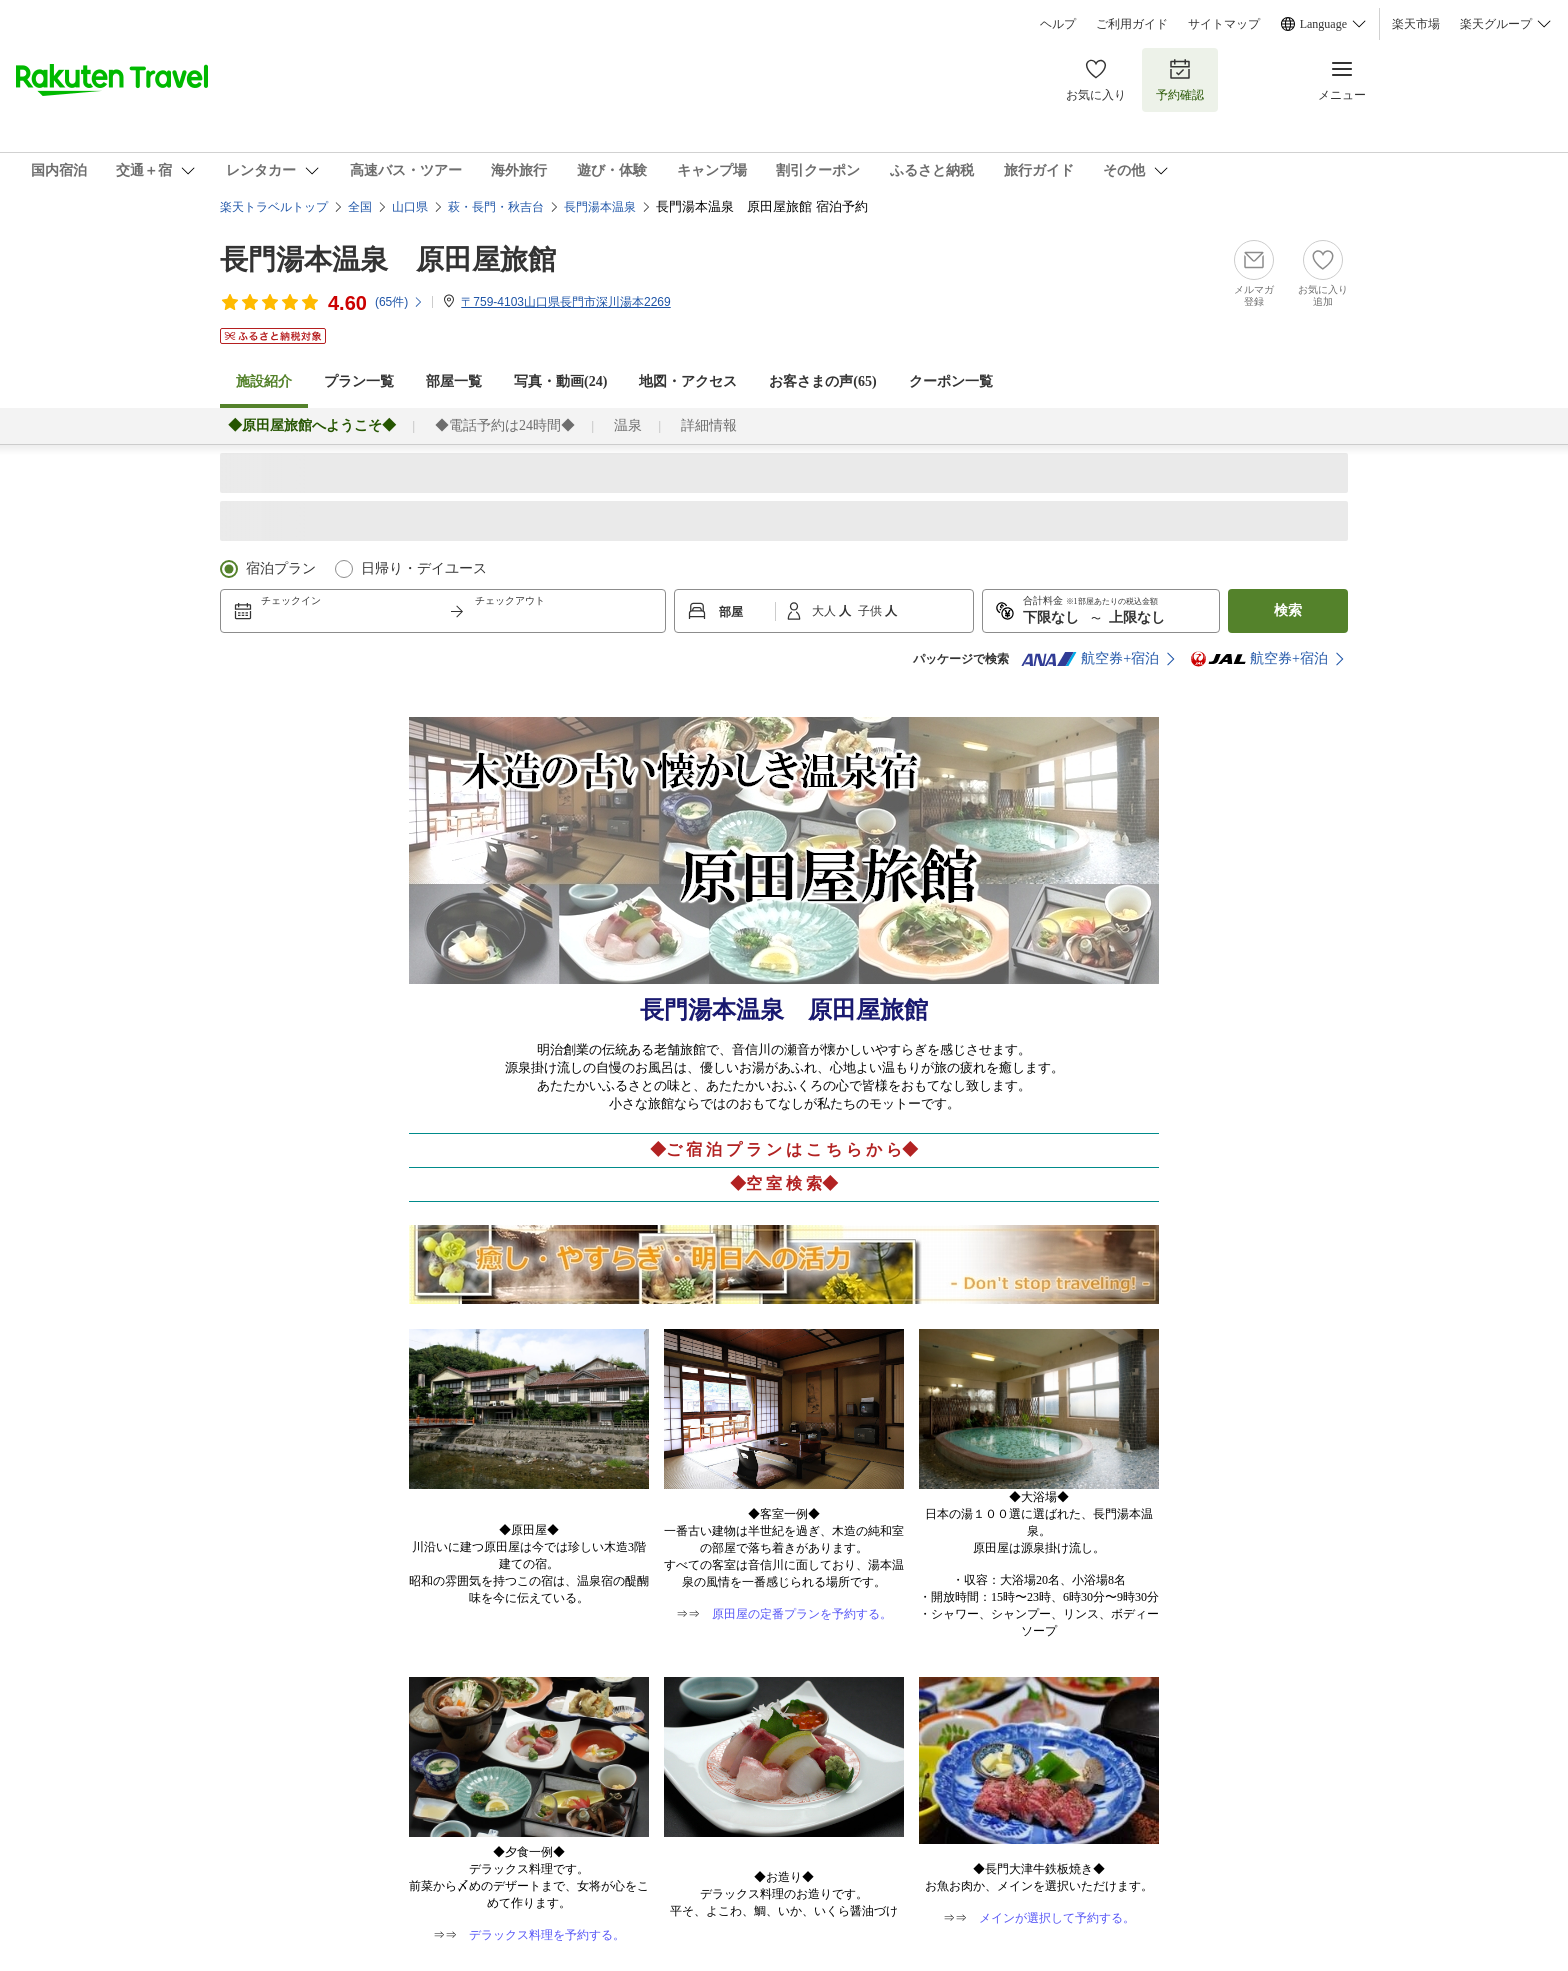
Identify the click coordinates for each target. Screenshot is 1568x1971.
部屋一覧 (454, 381)
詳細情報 (709, 425)
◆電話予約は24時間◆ (505, 425)
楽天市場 (1416, 24)
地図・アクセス (688, 381)
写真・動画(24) (560, 381)
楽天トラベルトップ (274, 207)
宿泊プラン (281, 568)
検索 (1288, 610)
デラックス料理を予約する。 (547, 1935)
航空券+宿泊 (1090, 659)
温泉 (628, 425)
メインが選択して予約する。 (1057, 1918)
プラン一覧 (359, 381)
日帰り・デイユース (424, 568)
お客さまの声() (822, 381)
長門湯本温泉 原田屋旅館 (388, 259)
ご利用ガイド (1132, 24)
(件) (399, 302)
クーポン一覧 (951, 381)
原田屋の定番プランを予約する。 (802, 1614)
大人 (825, 611)
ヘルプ (1058, 24)
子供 (871, 611)
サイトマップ (1224, 24)
